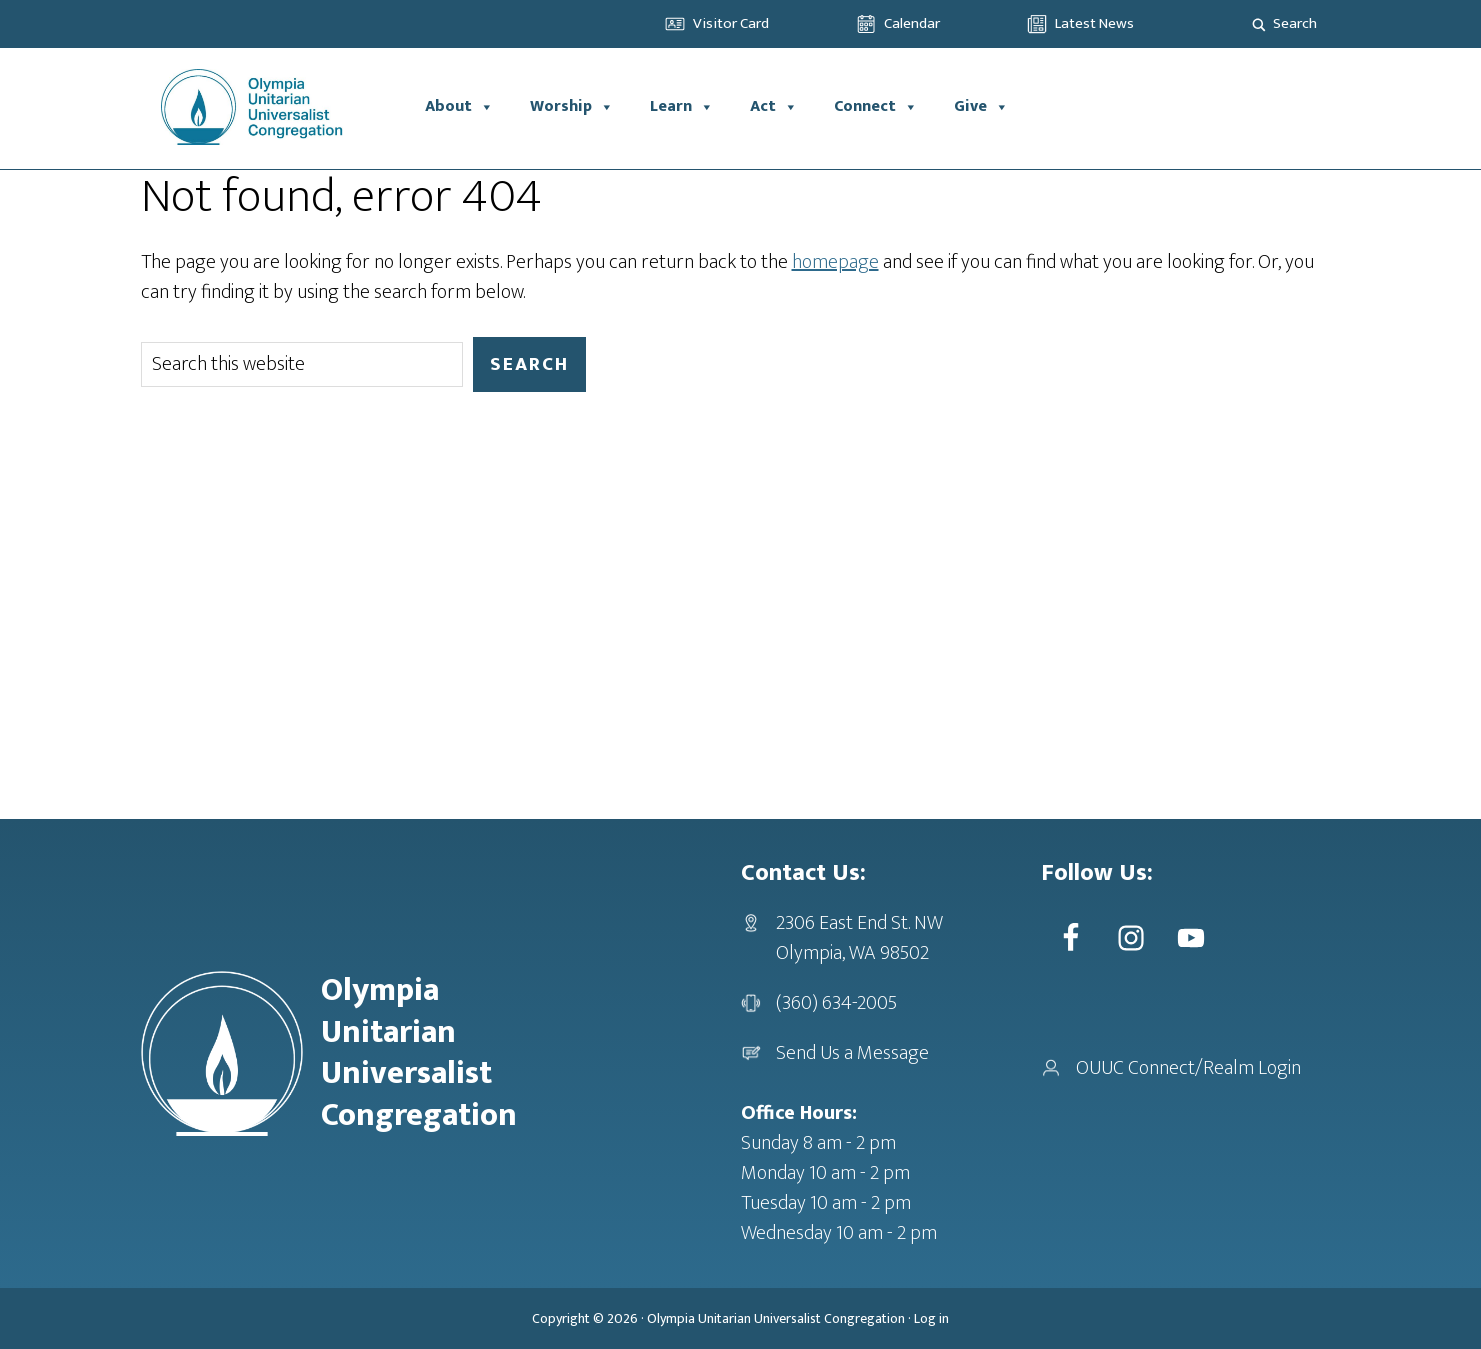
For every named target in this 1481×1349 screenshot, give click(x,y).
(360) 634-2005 (836, 1003)
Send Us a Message (852, 1053)
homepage (835, 262)
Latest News (1094, 23)
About (459, 107)
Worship (572, 107)
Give (981, 107)
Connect (876, 107)
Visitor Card (731, 23)
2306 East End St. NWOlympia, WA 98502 (859, 938)
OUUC (274, 107)
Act (774, 107)
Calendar (912, 23)
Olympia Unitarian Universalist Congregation (776, 1318)
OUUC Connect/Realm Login (1188, 1068)
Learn (682, 107)
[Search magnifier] (1259, 24)
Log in (931, 1318)
